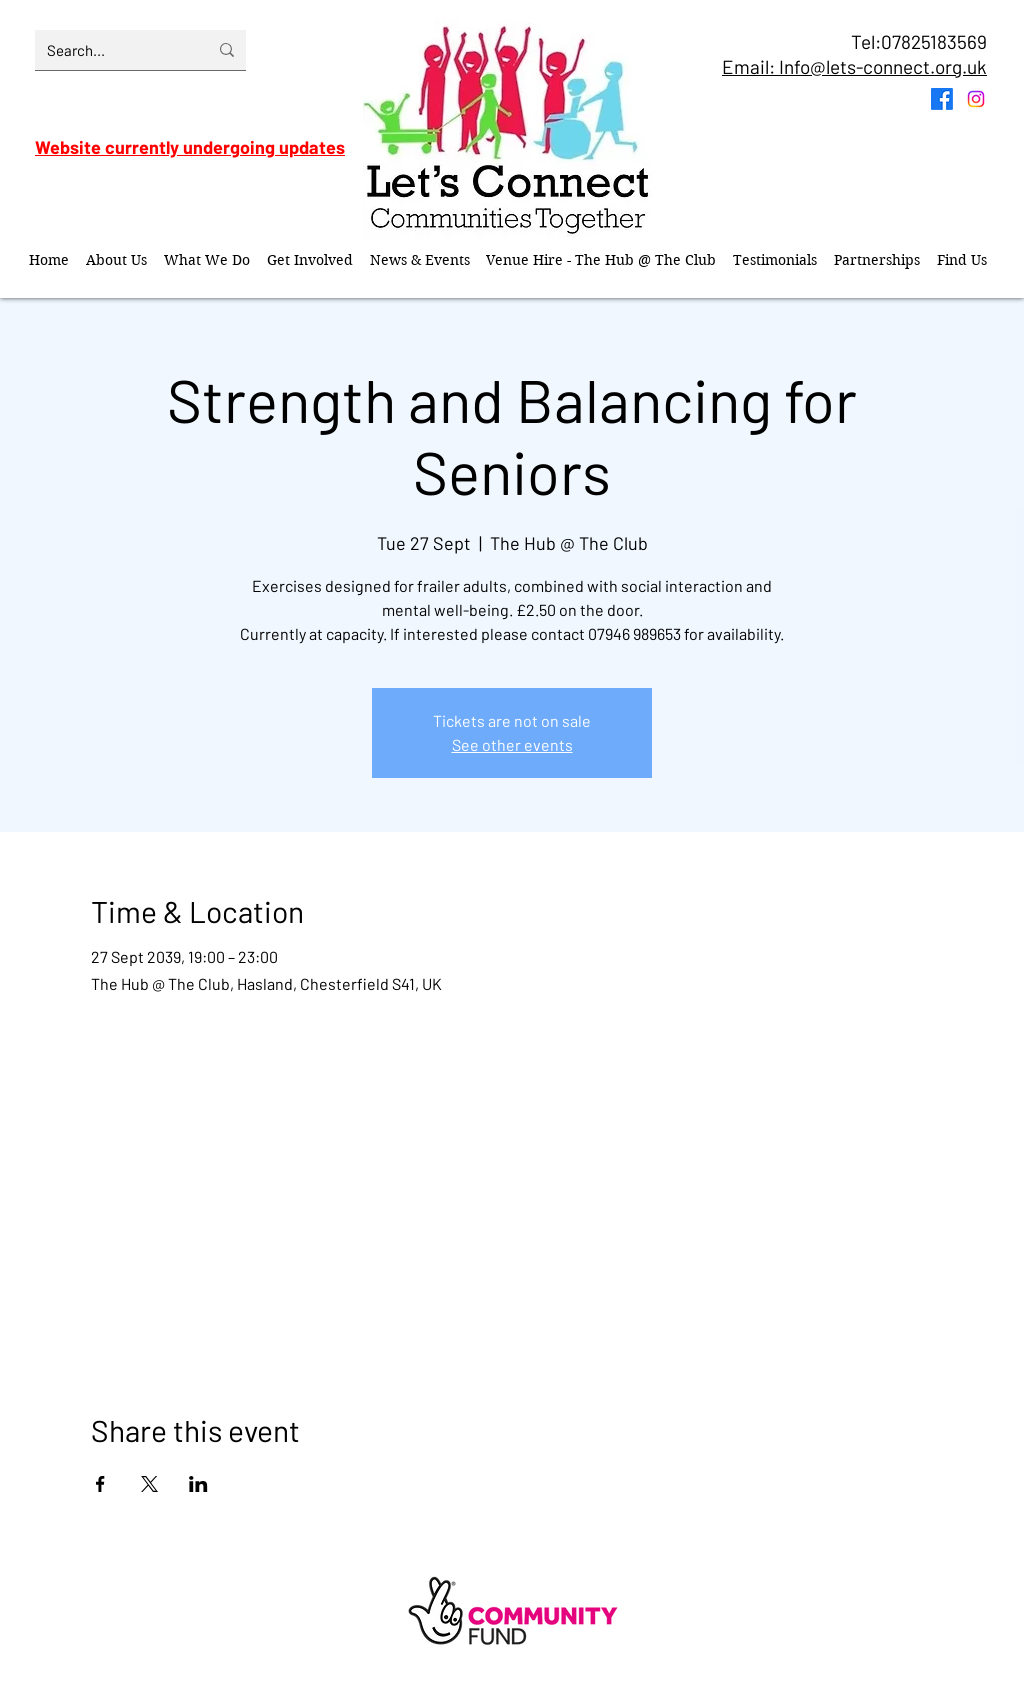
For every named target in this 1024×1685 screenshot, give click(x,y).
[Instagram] (976, 99)
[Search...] (112, 50)
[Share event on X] (149, 1484)
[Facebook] (942, 99)
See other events (512, 744)
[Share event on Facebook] (100, 1484)
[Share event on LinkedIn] (198, 1484)
